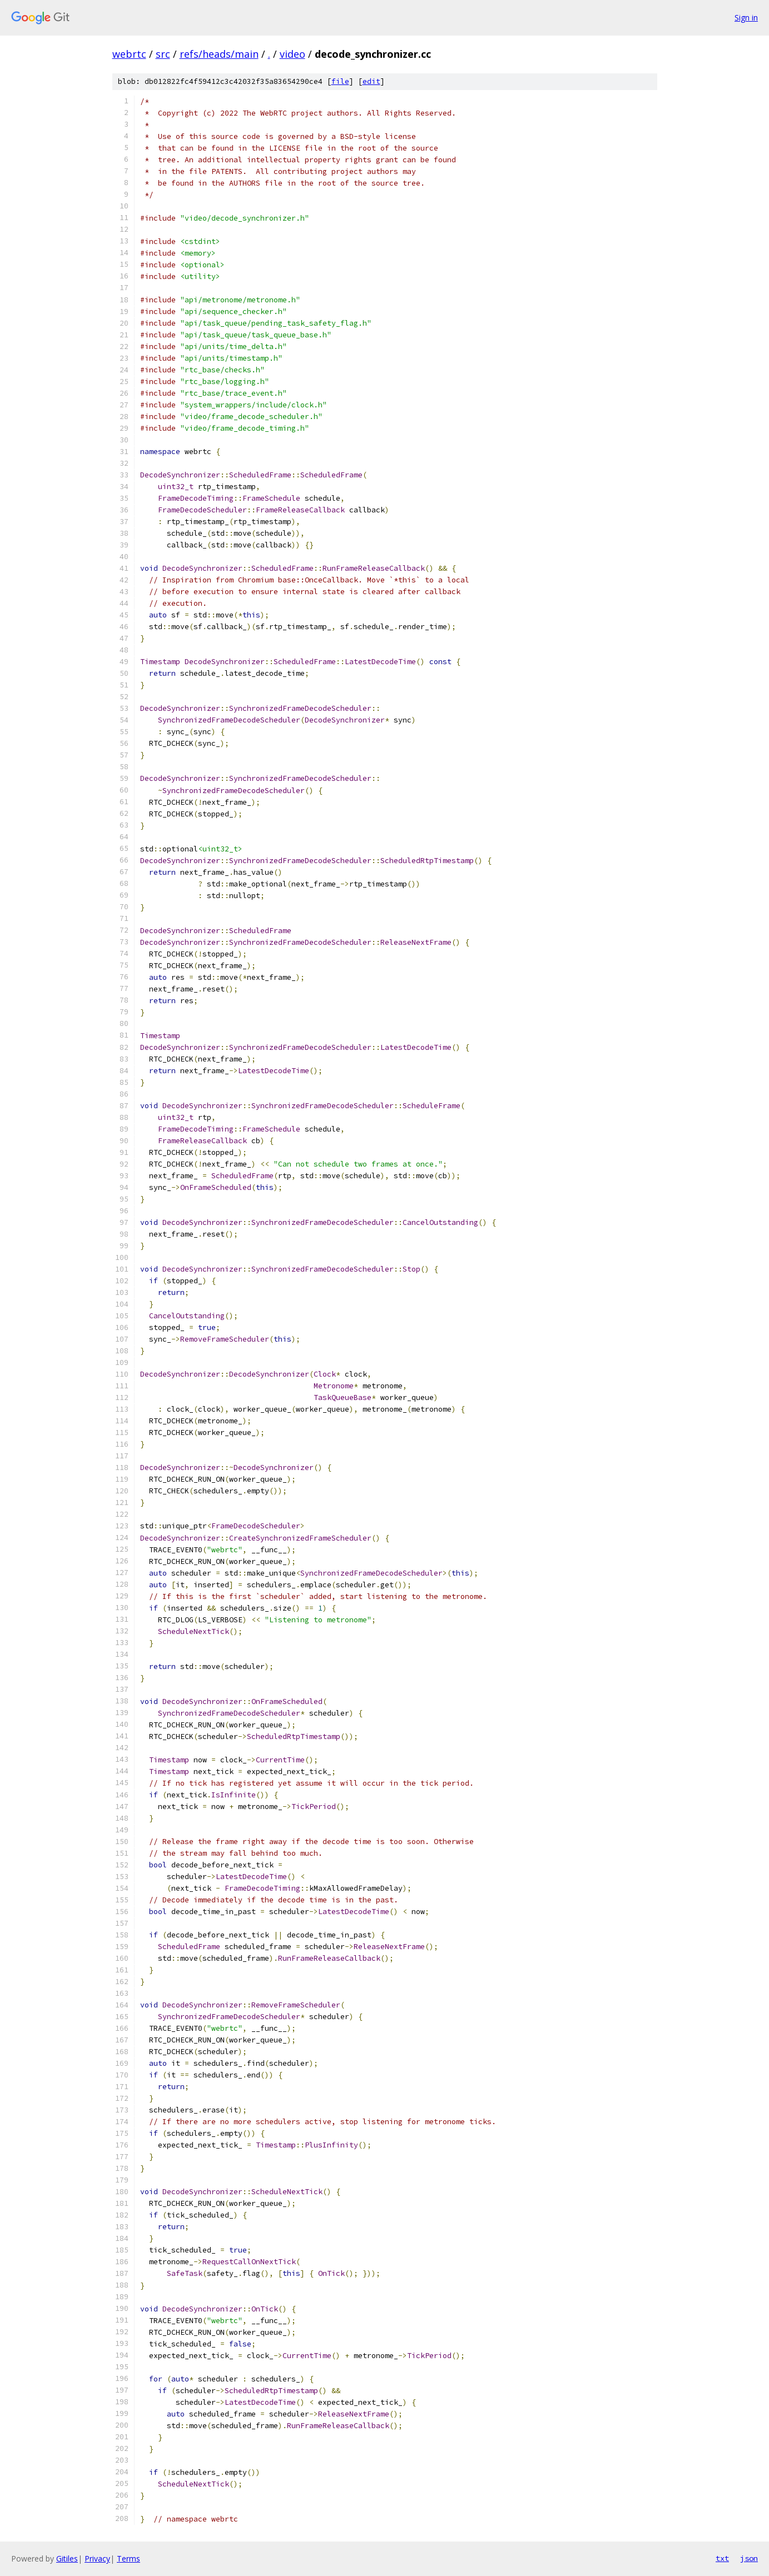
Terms (128, 2558)
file (340, 81)
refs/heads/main (219, 54)
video (292, 54)
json (749, 2558)
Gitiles (67, 2558)
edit (371, 81)
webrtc (129, 54)
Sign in (746, 17)
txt (722, 2558)
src (163, 54)
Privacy (97, 2558)
